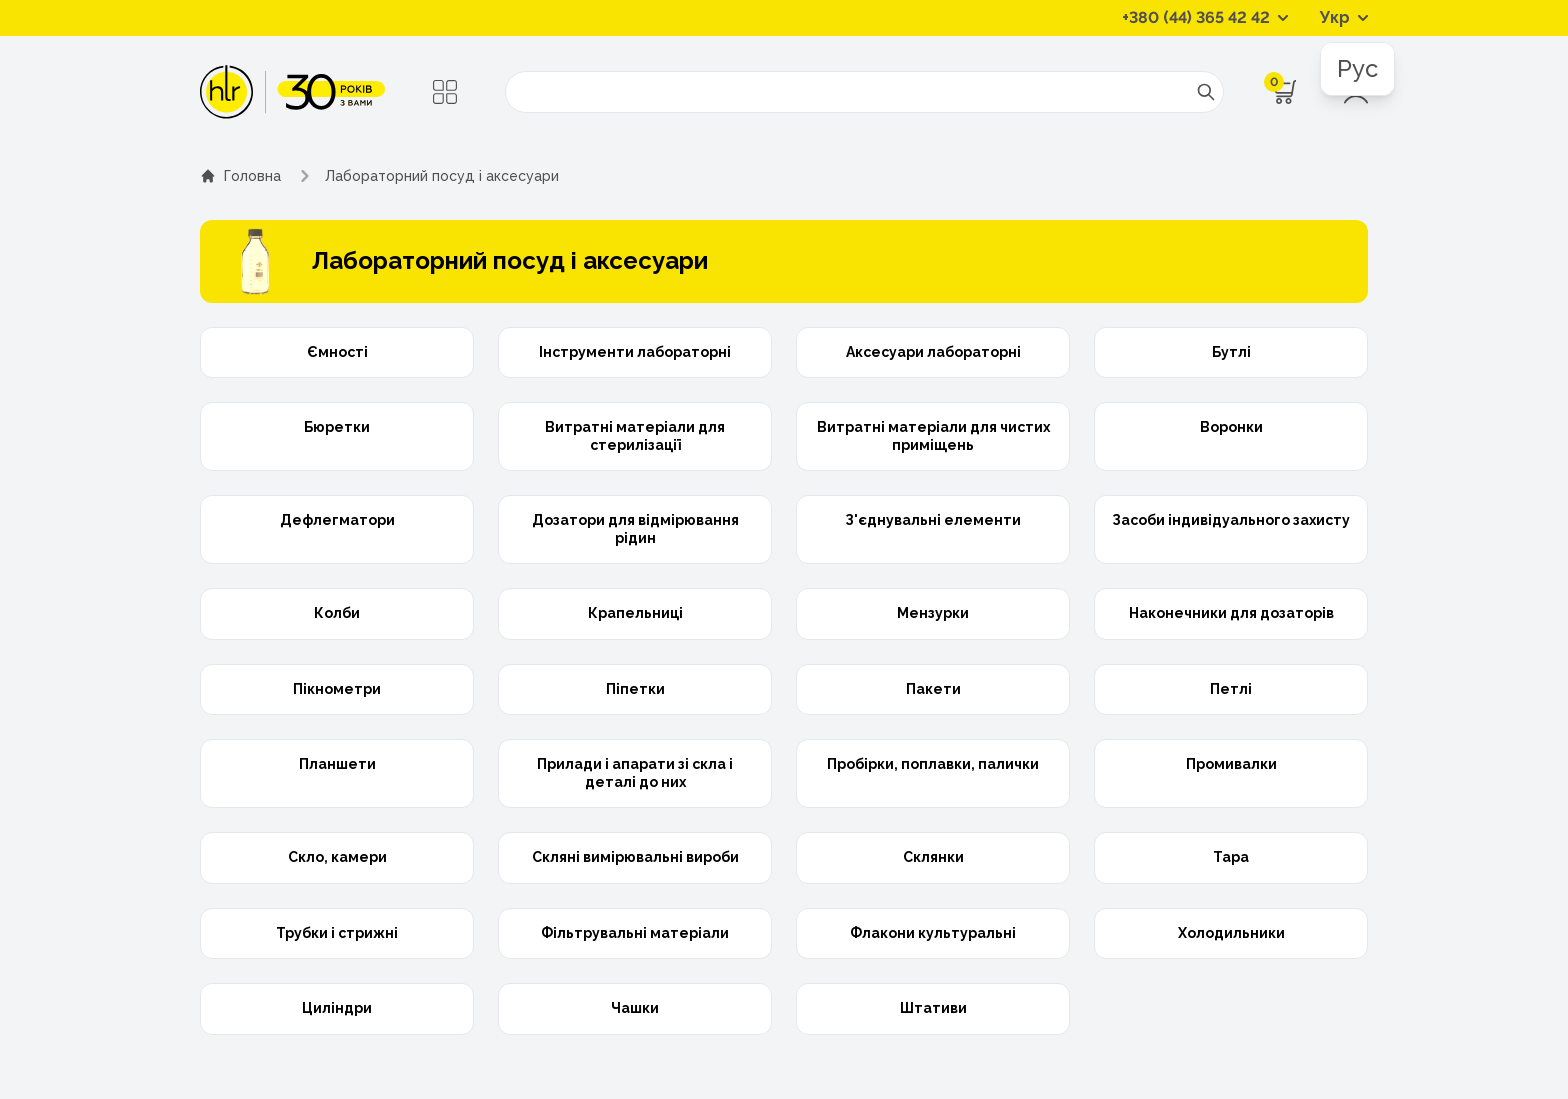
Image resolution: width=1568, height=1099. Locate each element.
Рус (1357, 68)
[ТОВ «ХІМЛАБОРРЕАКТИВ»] (292, 92)
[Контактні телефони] (1205, 18)
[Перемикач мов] (1344, 18)
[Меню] (445, 92)
